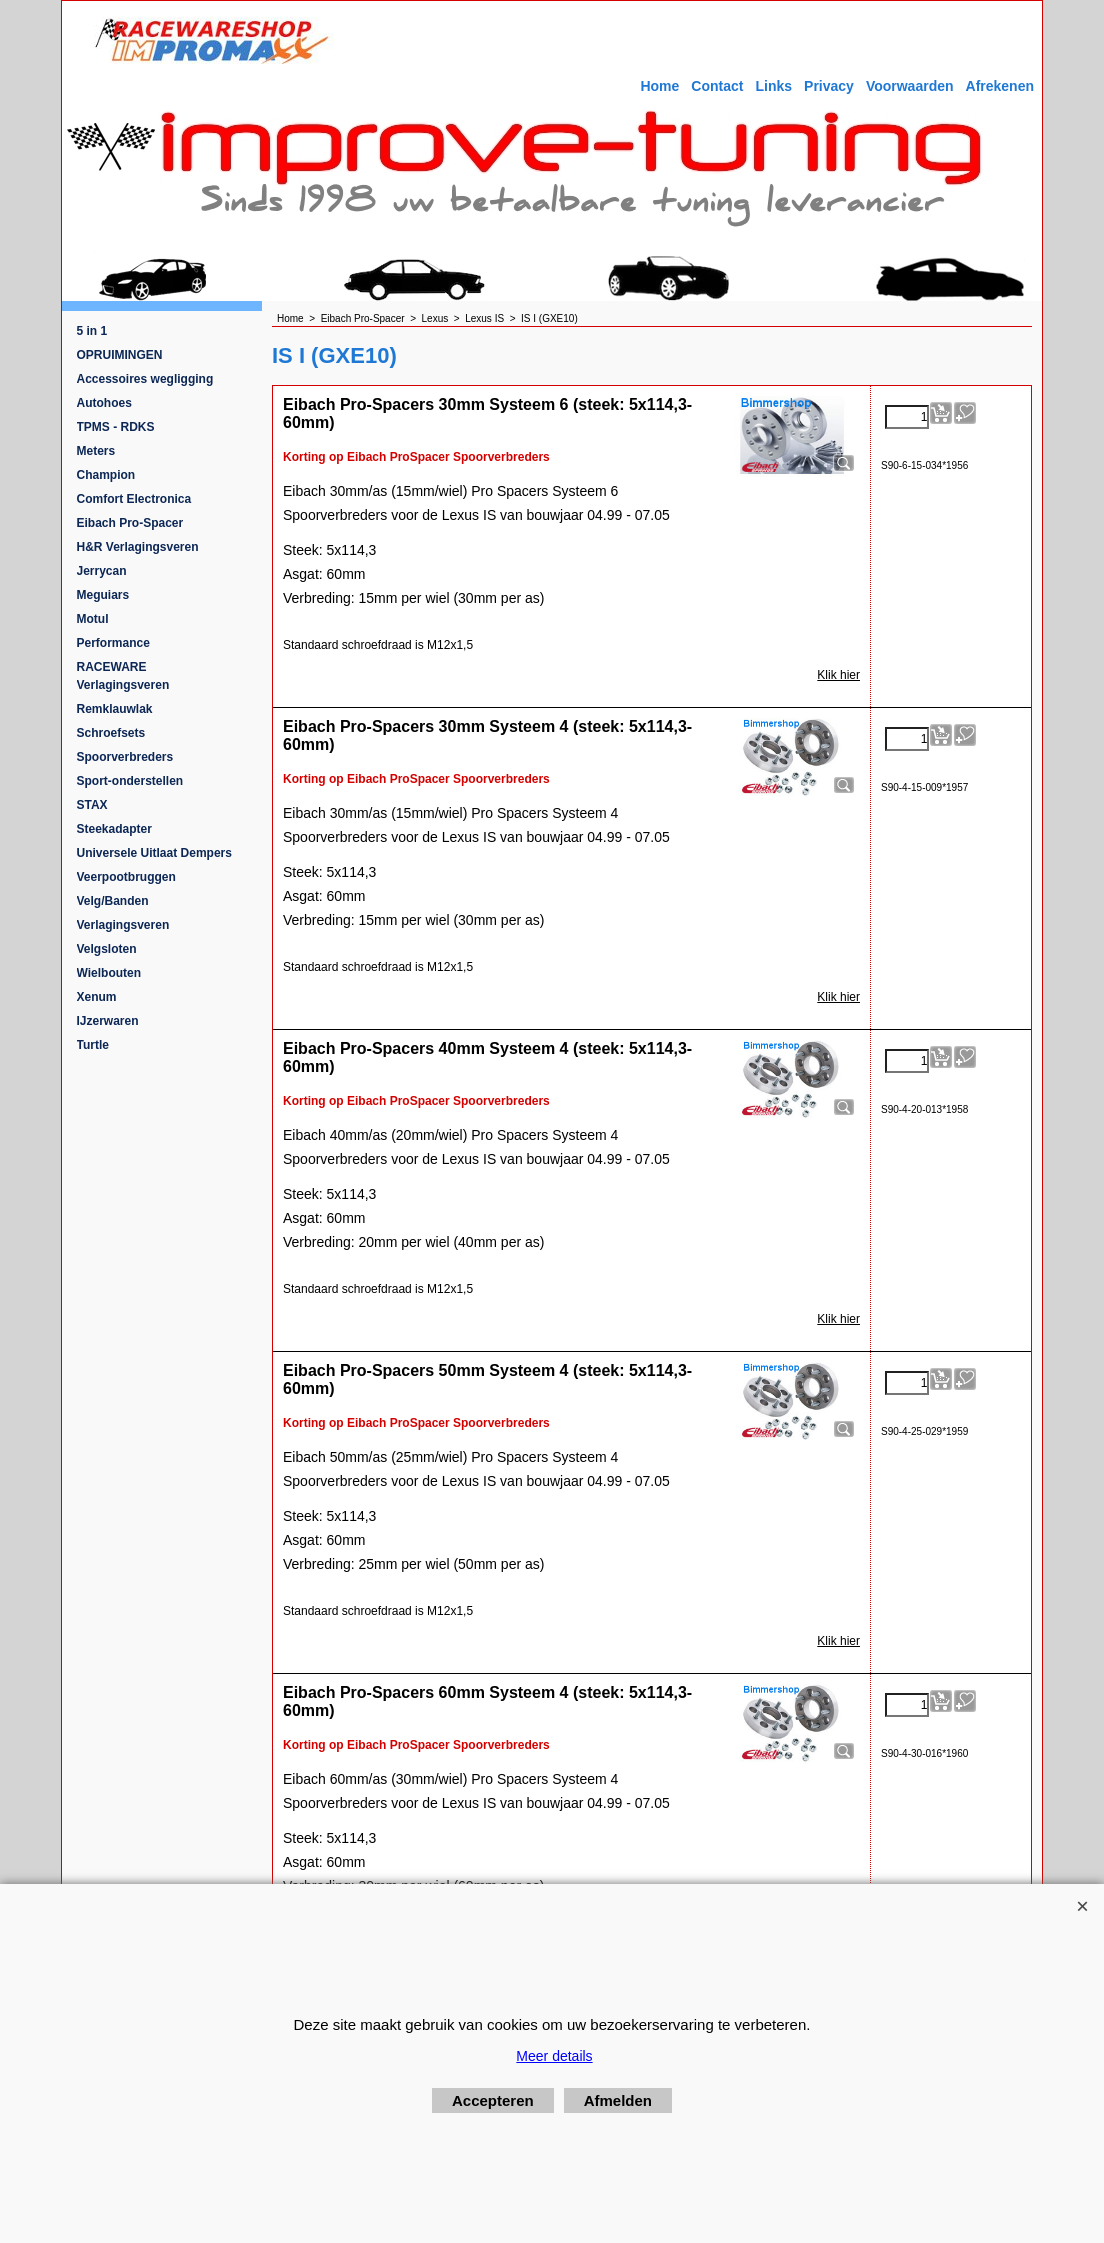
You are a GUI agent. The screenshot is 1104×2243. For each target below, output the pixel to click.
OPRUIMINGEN (120, 355)
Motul (93, 619)
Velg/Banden (113, 901)
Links (773, 86)
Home (659, 86)
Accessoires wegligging (145, 379)
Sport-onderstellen (130, 781)
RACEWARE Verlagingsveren (123, 676)
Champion (106, 475)
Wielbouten (109, 973)
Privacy (829, 86)
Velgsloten (107, 949)
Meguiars (103, 595)
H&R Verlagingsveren (138, 547)
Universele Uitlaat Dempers (154, 853)
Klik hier (838, 675)
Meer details (554, 2056)
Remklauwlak (115, 709)
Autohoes (104, 403)
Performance (113, 643)
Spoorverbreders (125, 757)
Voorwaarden (910, 86)
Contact (717, 86)
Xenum (97, 997)
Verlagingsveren (123, 925)
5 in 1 (92, 331)
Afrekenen (1000, 86)
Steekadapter (114, 829)
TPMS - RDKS (116, 427)
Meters (96, 451)
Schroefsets (111, 733)
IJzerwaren (108, 1021)
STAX (92, 805)
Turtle (93, 1045)
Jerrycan (102, 571)
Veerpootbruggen (126, 877)
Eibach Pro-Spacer (130, 523)
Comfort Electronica (134, 499)
